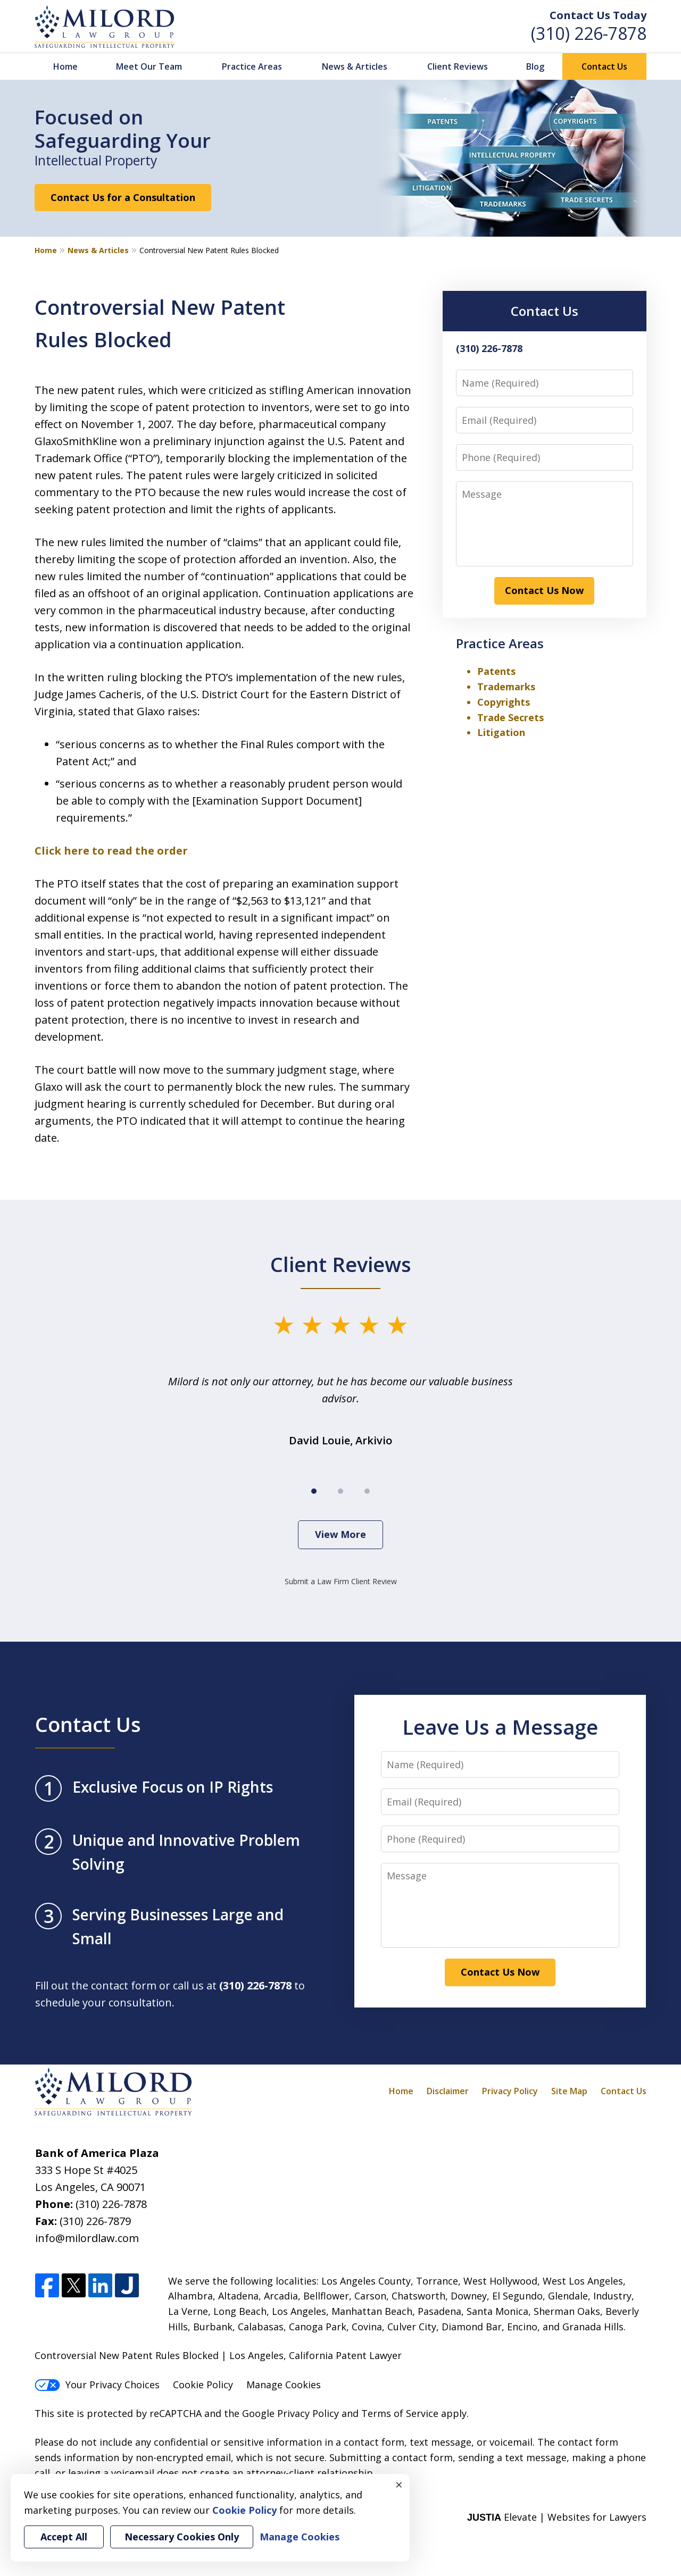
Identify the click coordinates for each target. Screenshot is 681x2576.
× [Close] (399, 2484)
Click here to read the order (111, 850)
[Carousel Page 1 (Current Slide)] (314, 1491)
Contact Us (604, 66)
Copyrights (503, 702)
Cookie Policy (203, 2384)
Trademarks (506, 686)
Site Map (569, 2091)
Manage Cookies (283, 2384)
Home (65, 66)
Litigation (501, 732)
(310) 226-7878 (588, 33)
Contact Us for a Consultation (123, 197)
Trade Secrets (510, 717)
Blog (535, 66)
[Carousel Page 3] (367, 1491)
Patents (496, 671)
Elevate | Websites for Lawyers (556, 2517)
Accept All (63, 2536)
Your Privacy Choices (97, 2384)
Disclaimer (448, 2091)
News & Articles (354, 66)
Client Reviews (457, 66)
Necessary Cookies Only (181, 2536)
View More (340, 1534)
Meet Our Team (149, 66)
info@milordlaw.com (87, 2238)
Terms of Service (399, 2413)
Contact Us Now (544, 590)
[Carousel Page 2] (340, 1491)
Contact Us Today (598, 15)
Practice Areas (252, 66)
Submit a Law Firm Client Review (341, 1581)
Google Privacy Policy (290, 2413)
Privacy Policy (510, 2091)
